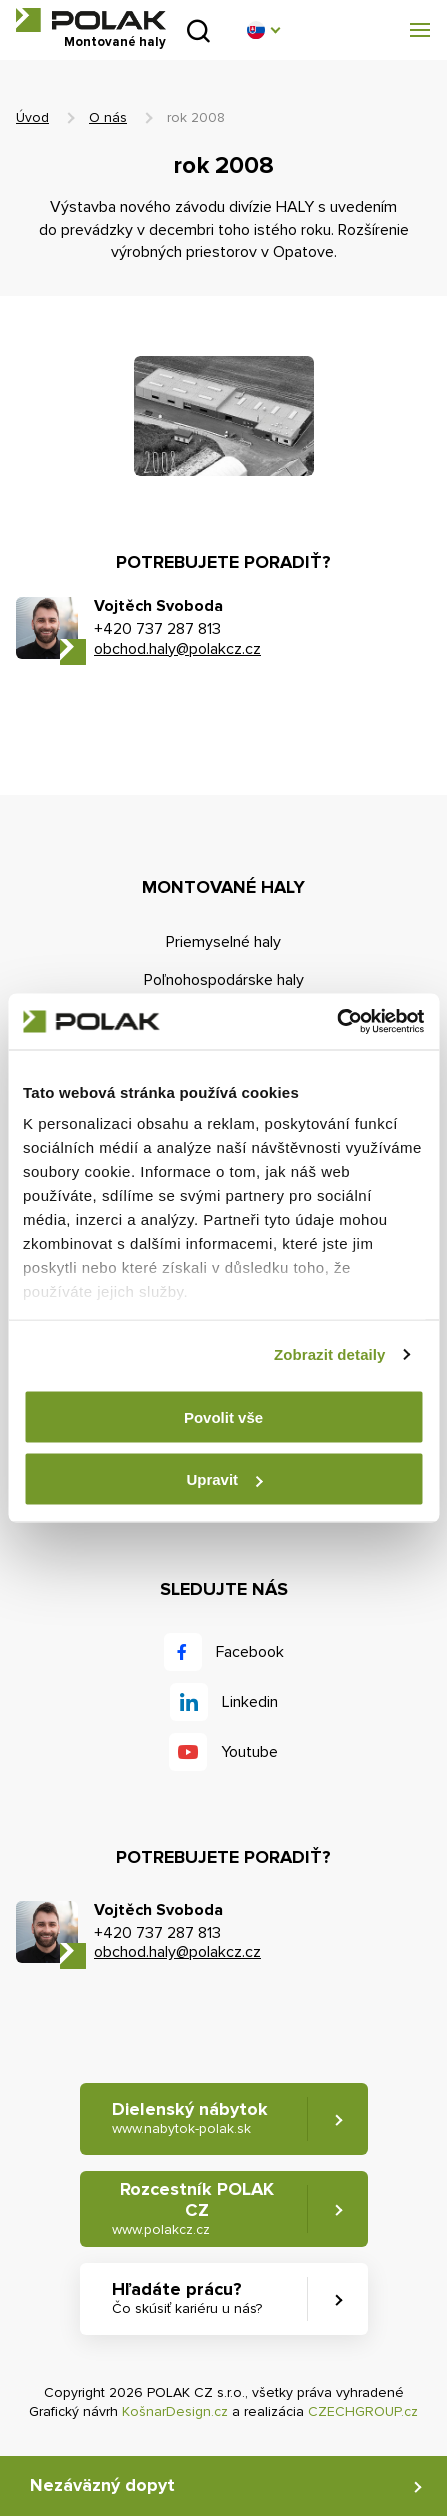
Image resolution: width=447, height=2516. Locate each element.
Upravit (224, 1479)
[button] (263, 30)
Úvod (32, 117)
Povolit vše (223, 1416)
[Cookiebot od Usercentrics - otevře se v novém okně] (336, 1022)
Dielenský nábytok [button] (190, 2117)
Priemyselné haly (223, 942)
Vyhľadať (198, 30)
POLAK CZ (91, 20)
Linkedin (250, 1702)
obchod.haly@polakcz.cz (177, 649)
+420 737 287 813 (157, 629)
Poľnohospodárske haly (224, 980)
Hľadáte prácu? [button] (187, 2297)
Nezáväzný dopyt (102, 2485)
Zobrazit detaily (330, 1354)
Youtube (249, 1752)
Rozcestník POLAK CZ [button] (193, 2208)
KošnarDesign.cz (175, 2411)
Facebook (250, 1652)
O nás (108, 117)
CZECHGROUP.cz (363, 2411)
